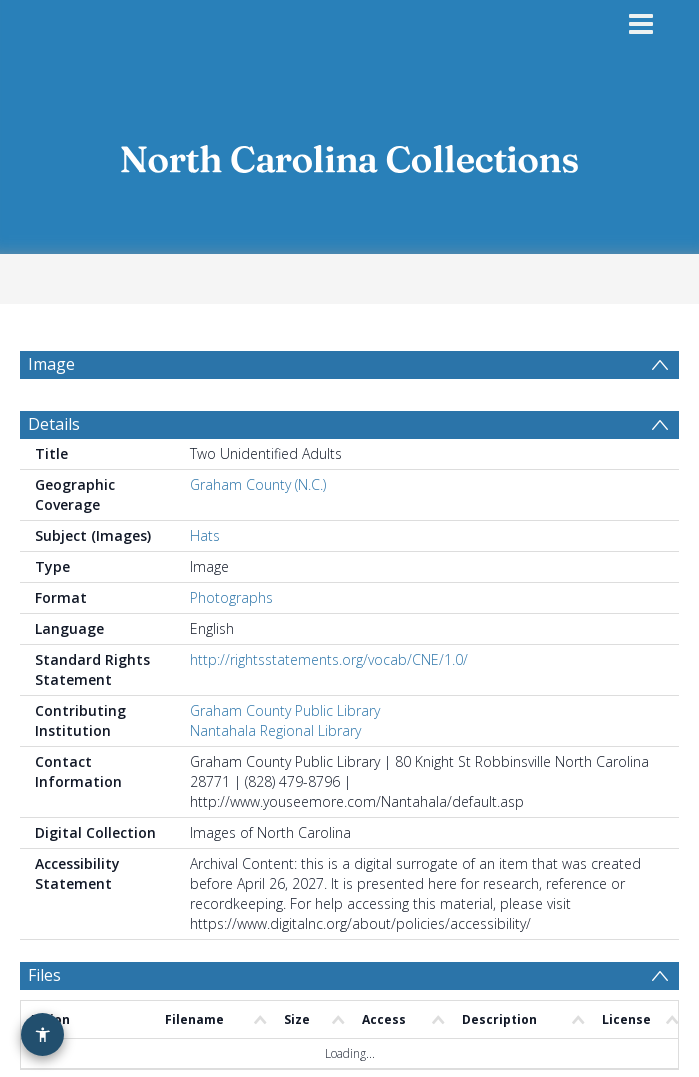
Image (51, 364)
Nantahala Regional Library (275, 741)
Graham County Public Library (285, 721)
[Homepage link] (350, 153)
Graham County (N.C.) (258, 495)
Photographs (231, 608)
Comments (68, 1048)
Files (44, 986)
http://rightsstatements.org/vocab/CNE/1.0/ (329, 670)
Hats (205, 546)
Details (54, 435)
